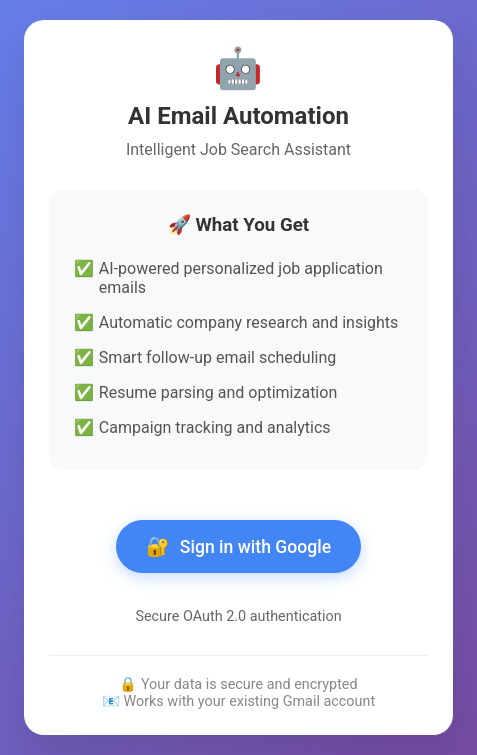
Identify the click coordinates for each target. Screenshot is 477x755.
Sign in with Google (238, 546)
